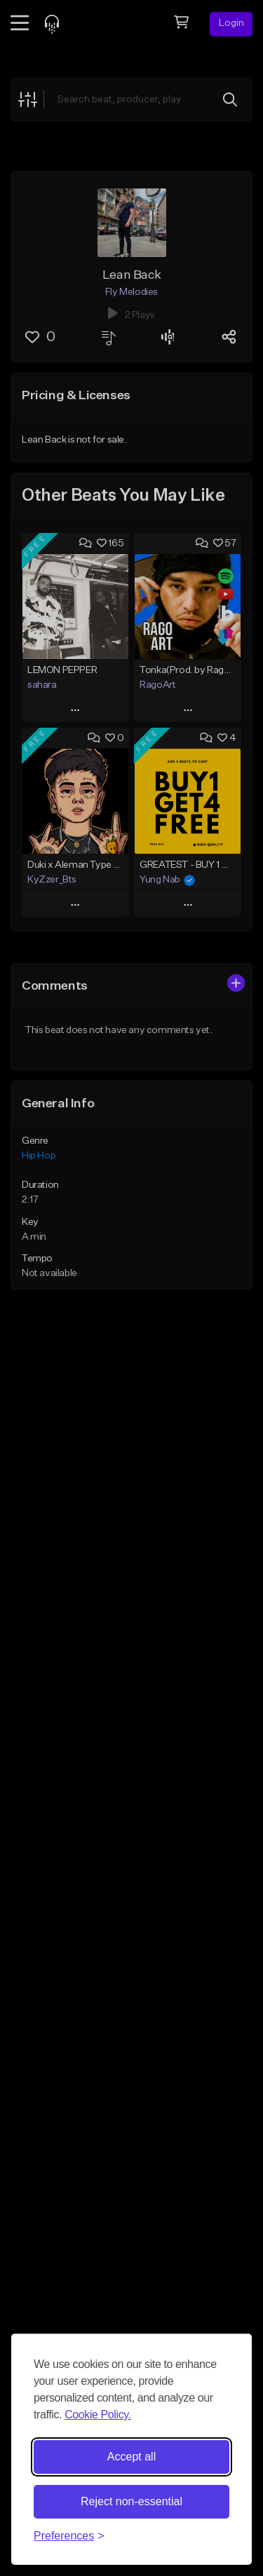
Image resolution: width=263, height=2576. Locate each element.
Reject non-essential (131, 2501)
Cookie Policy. (98, 2415)
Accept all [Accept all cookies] (131, 2457)
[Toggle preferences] (69, 2536)
